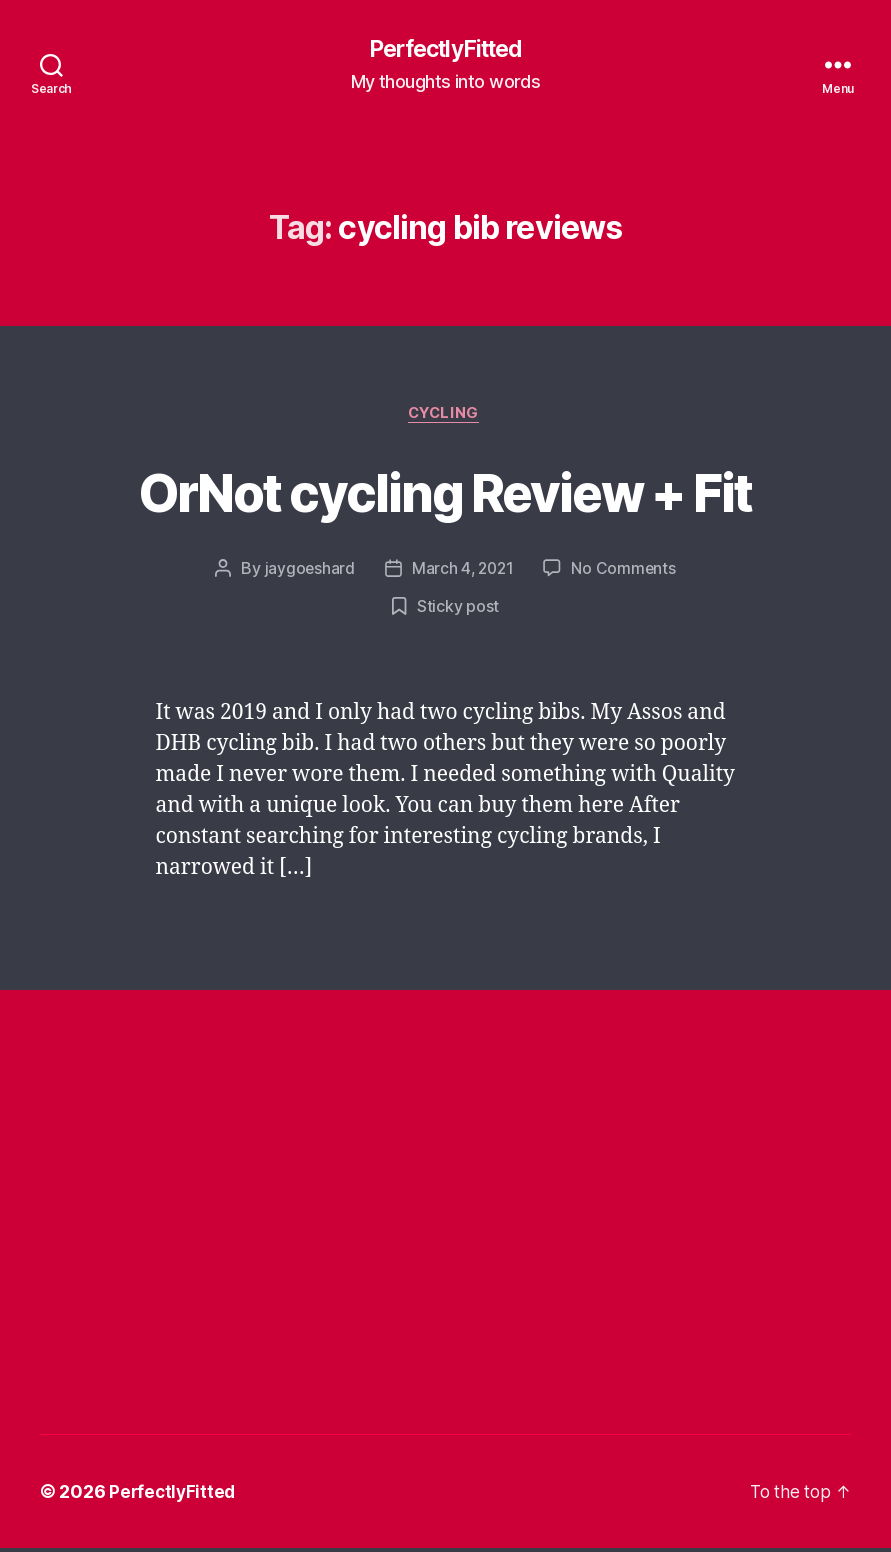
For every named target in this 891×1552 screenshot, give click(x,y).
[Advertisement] (404, 1119)
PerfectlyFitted (445, 50)
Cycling (446, 416)
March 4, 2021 (463, 572)
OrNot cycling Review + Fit (445, 492)
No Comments (625, 572)
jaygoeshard (307, 572)
